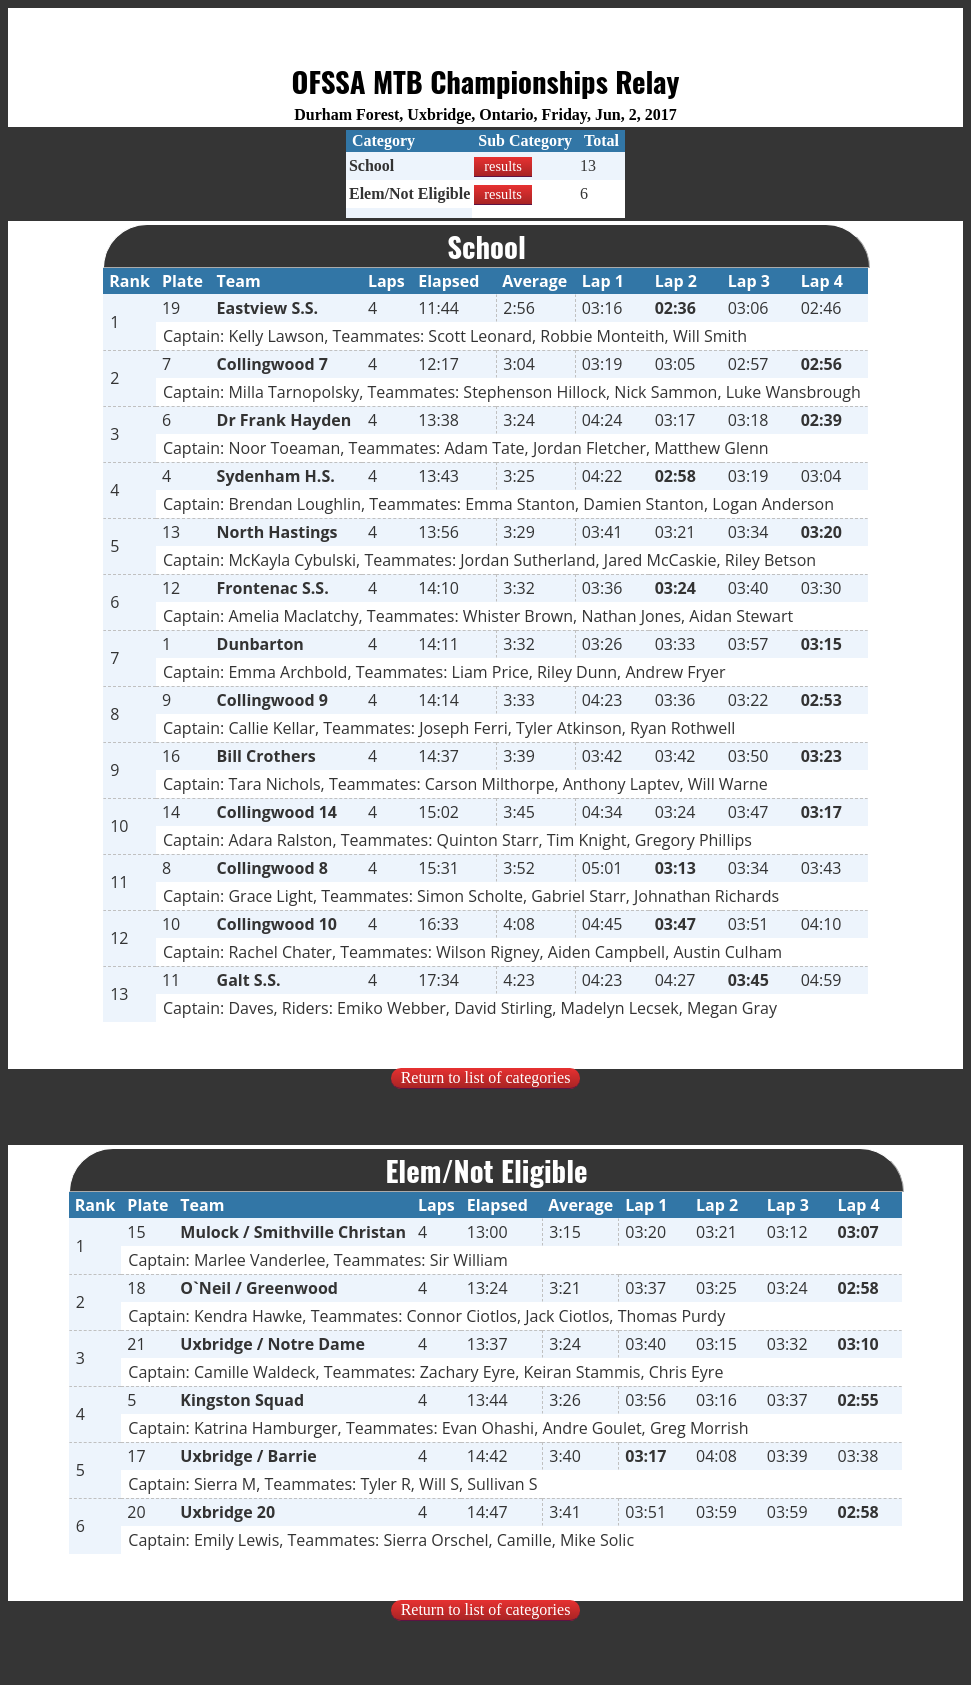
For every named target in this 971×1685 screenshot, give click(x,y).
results (503, 166)
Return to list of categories (486, 1077)
